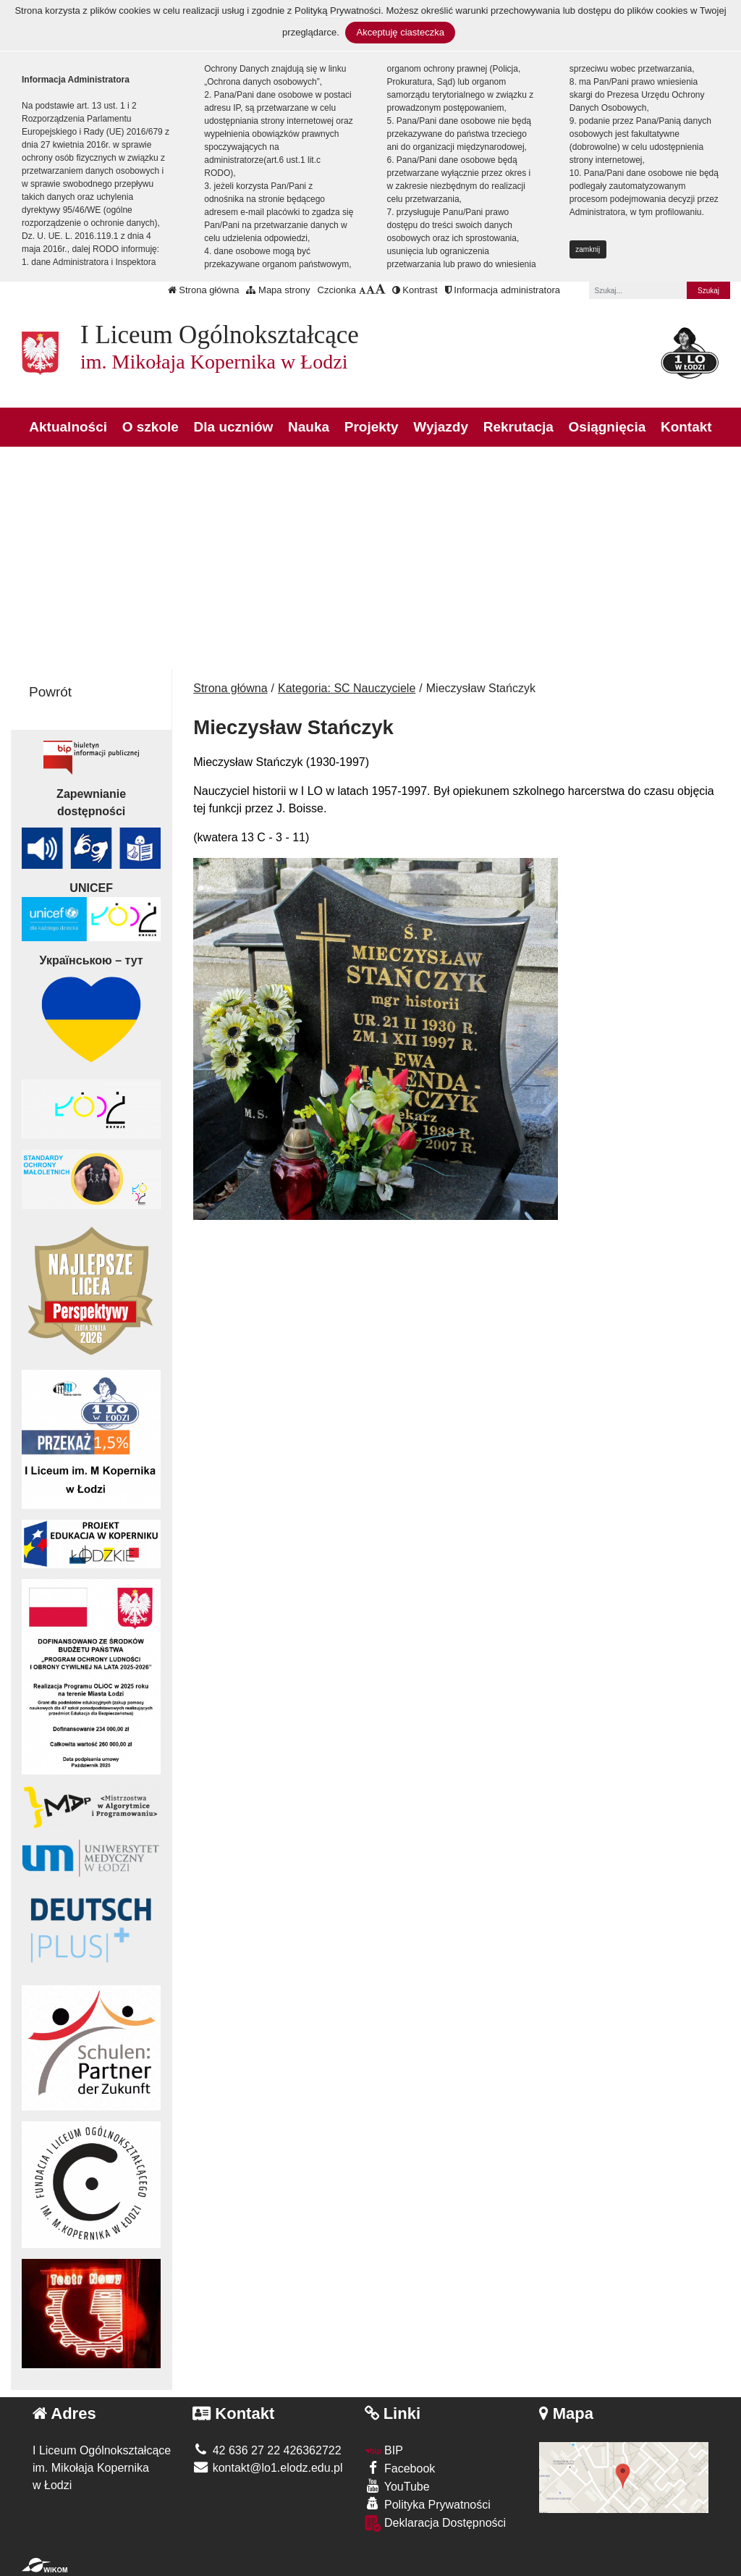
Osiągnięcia (607, 426)
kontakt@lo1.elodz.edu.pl (267, 2468)
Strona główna (204, 290)
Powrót (50, 691)
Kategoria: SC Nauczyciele (346, 688)
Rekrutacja (518, 426)
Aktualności (68, 426)
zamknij (587, 249)
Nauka (308, 426)
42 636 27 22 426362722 (266, 2450)
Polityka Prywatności (428, 2504)
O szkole (150, 426)
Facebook (400, 2468)
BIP (384, 2450)
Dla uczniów (234, 426)
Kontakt (686, 426)
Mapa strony (278, 290)
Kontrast (415, 290)
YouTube (397, 2486)
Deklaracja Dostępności (436, 2523)
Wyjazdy (440, 426)
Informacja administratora (502, 290)
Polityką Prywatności (338, 10)
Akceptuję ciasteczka (400, 32)
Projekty (371, 426)
